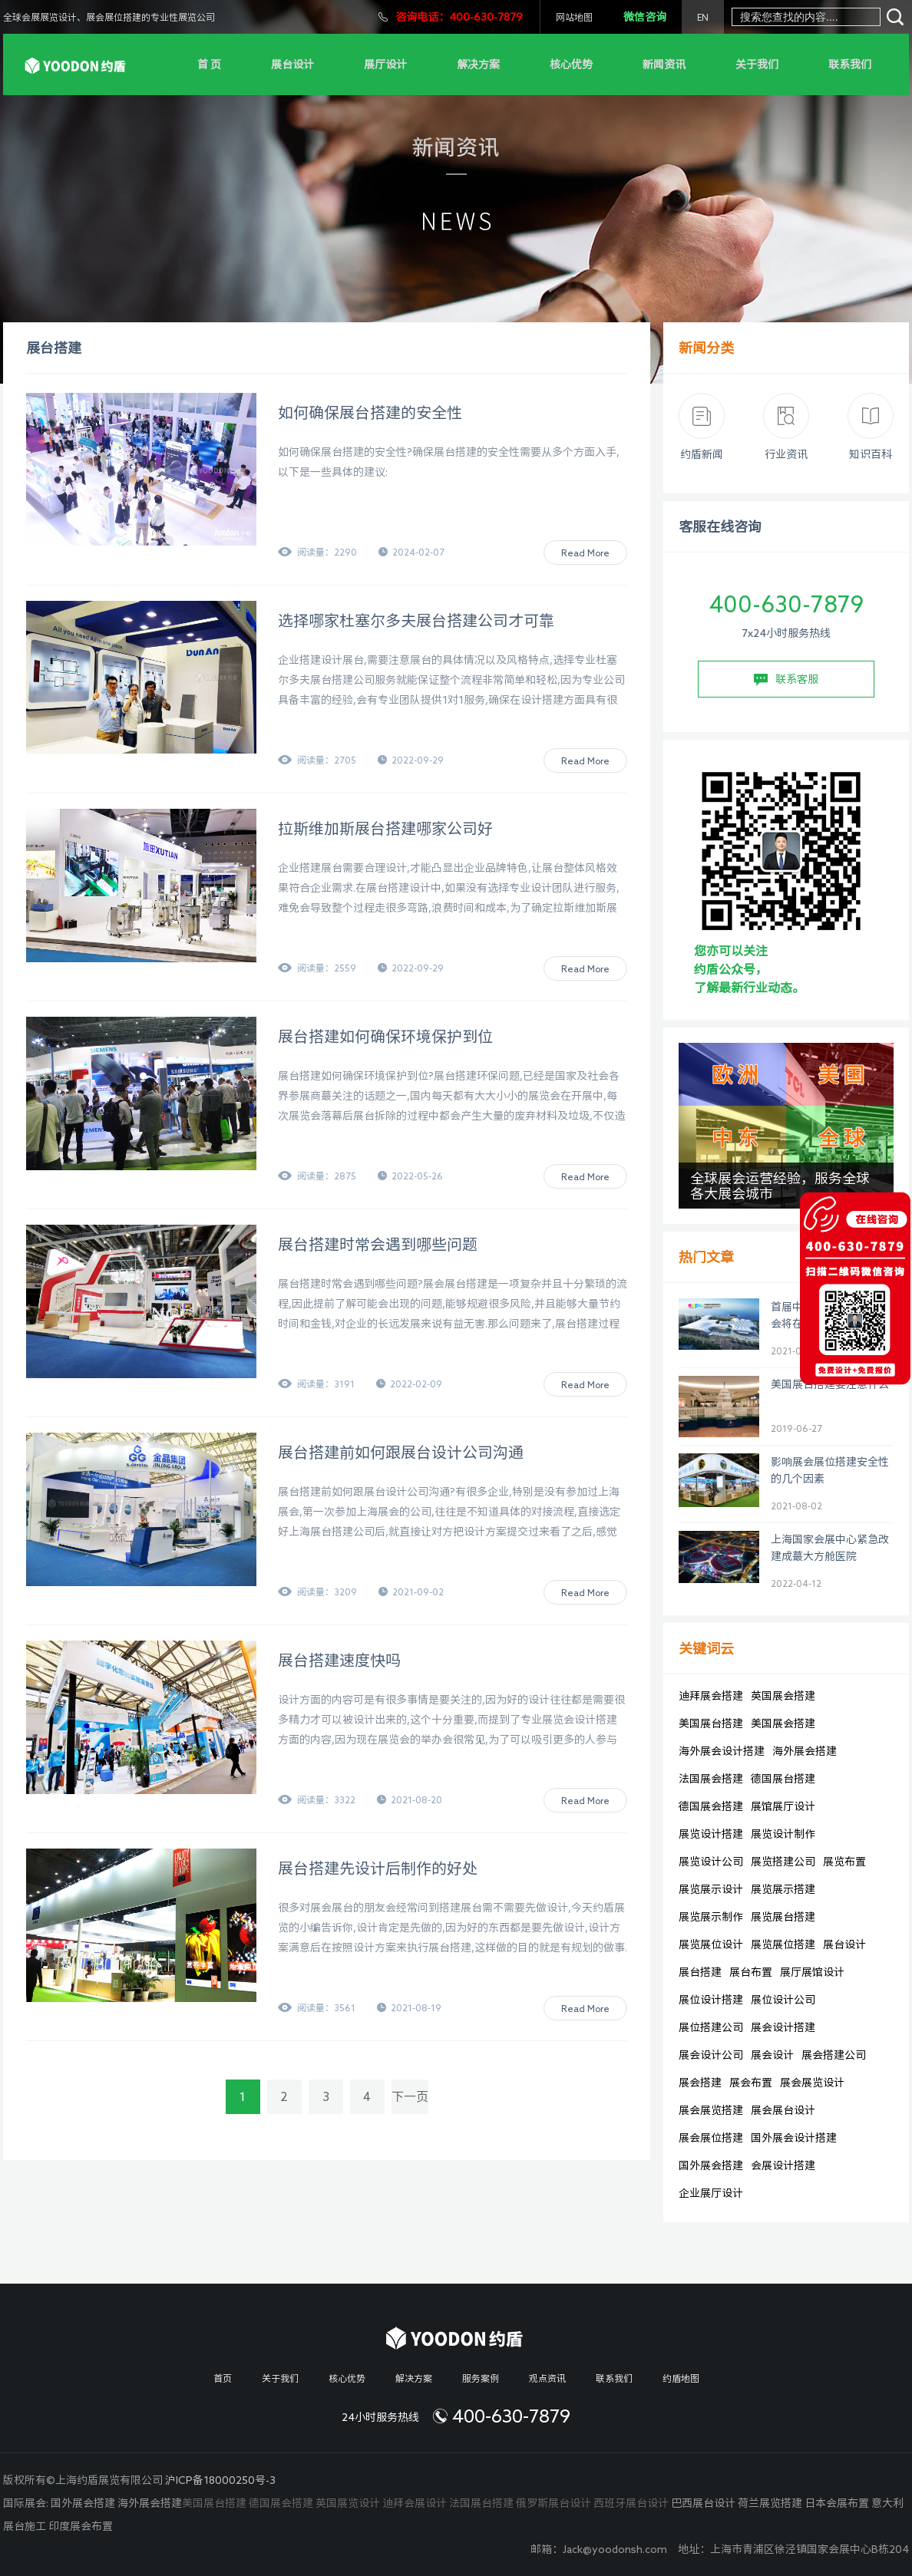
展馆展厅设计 (783, 1806)
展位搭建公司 (711, 2027)
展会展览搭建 (711, 2110)
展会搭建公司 (833, 2055)
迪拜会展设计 (414, 2503)
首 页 (209, 64)
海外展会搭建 (804, 1751)
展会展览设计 (812, 2082)
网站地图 (574, 16)
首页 (222, 2378)
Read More (585, 552)
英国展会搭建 (783, 1695)
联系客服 (786, 680)
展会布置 (750, 2082)
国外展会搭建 (711, 2165)
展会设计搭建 (783, 2027)
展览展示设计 (711, 1889)
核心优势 (571, 64)
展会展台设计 (783, 2110)
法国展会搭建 (711, 1778)
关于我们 (756, 64)
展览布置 (844, 1861)
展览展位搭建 (783, 1944)
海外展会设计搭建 (722, 1751)
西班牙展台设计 (631, 2503)
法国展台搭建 (481, 2503)
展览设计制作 (783, 1834)
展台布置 (750, 1972)
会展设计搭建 (783, 2165)
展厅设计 (385, 64)
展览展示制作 (711, 1916)
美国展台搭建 (711, 1723)
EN (703, 16)
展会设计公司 (711, 2055)
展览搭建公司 (783, 1861)
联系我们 (849, 64)
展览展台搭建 (783, 1916)
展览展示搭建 (783, 1889)
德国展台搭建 (783, 1778)
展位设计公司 (783, 1999)
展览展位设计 (711, 1944)
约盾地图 (681, 2378)
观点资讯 (547, 2378)
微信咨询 (644, 17)
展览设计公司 (711, 1861)
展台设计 (292, 64)
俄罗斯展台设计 (553, 2503)
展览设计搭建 (711, 1834)
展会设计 (772, 2055)
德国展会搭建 (711, 1806)
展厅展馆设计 (812, 1972)
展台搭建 (700, 1972)
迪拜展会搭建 (711, 1695)
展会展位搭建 (711, 2137)
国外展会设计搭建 (794, 2137)
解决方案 (478, 64)
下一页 (410, 2096)
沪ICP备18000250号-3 (220, 2480)
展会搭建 (700, 2082)
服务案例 (480, 2378)
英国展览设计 (348, 2503)
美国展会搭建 (783, 1723)
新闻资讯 (664, 64)
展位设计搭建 (711, 1999)
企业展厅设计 (711, 2193)
